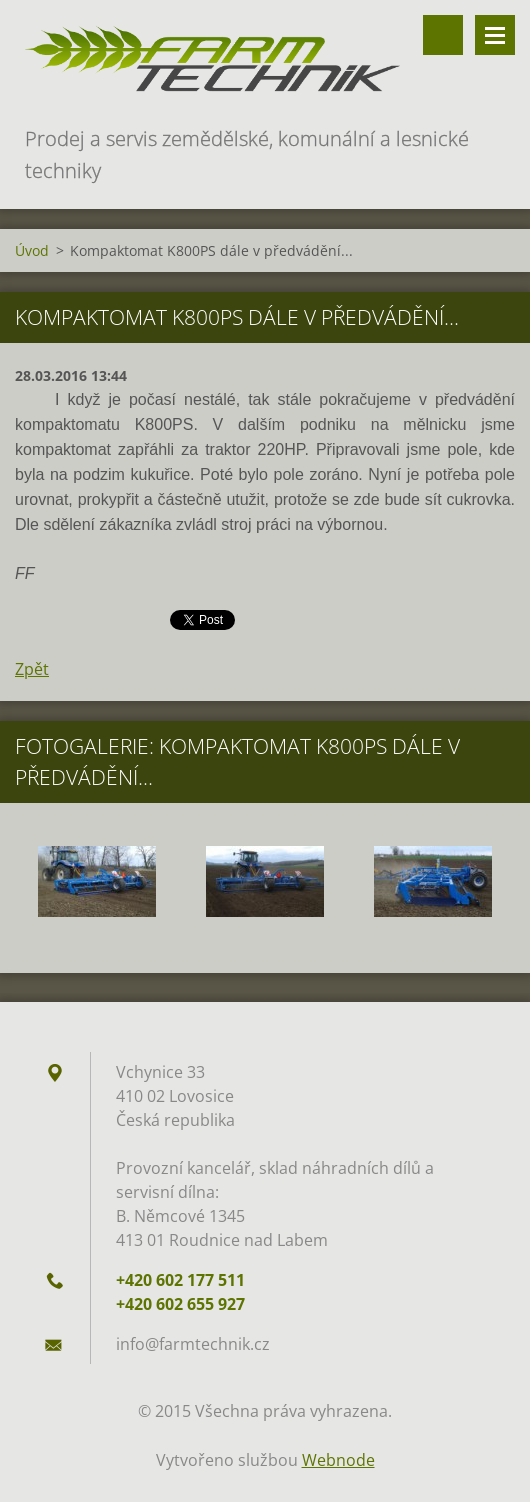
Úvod (32, 250)
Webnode (338, 1460)
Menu (495, 35)
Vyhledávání (443, 35)
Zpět (32, 669)
